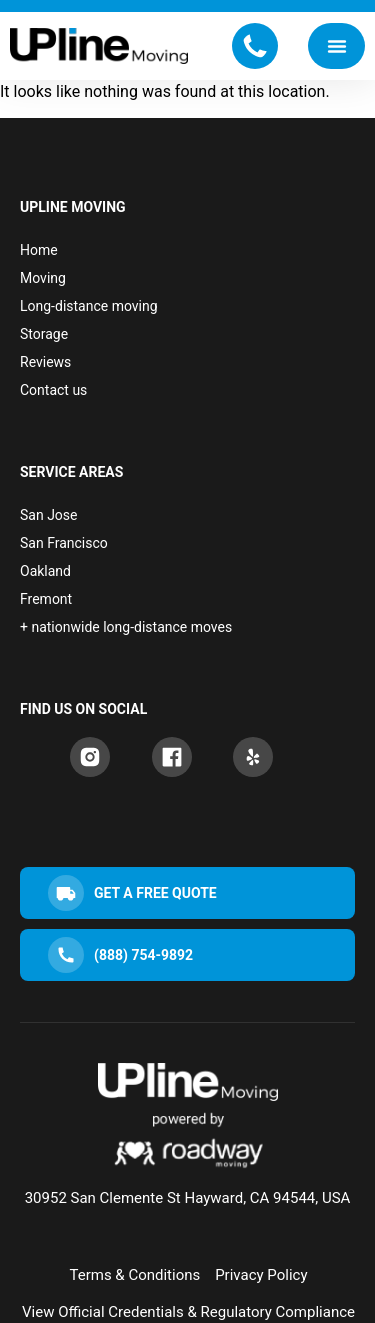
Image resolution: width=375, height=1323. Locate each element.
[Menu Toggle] (337, 46)
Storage (44, 334)
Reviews (45, 362)
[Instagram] (90, 757)
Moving (43, 278)
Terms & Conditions (134, 1275)
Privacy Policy (261, 1275)
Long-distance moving (89, 306)
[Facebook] (172, 757)
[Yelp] (253, 757)
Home (39, 250)
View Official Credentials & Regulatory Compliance (188, 1312)
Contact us (53, 390)
